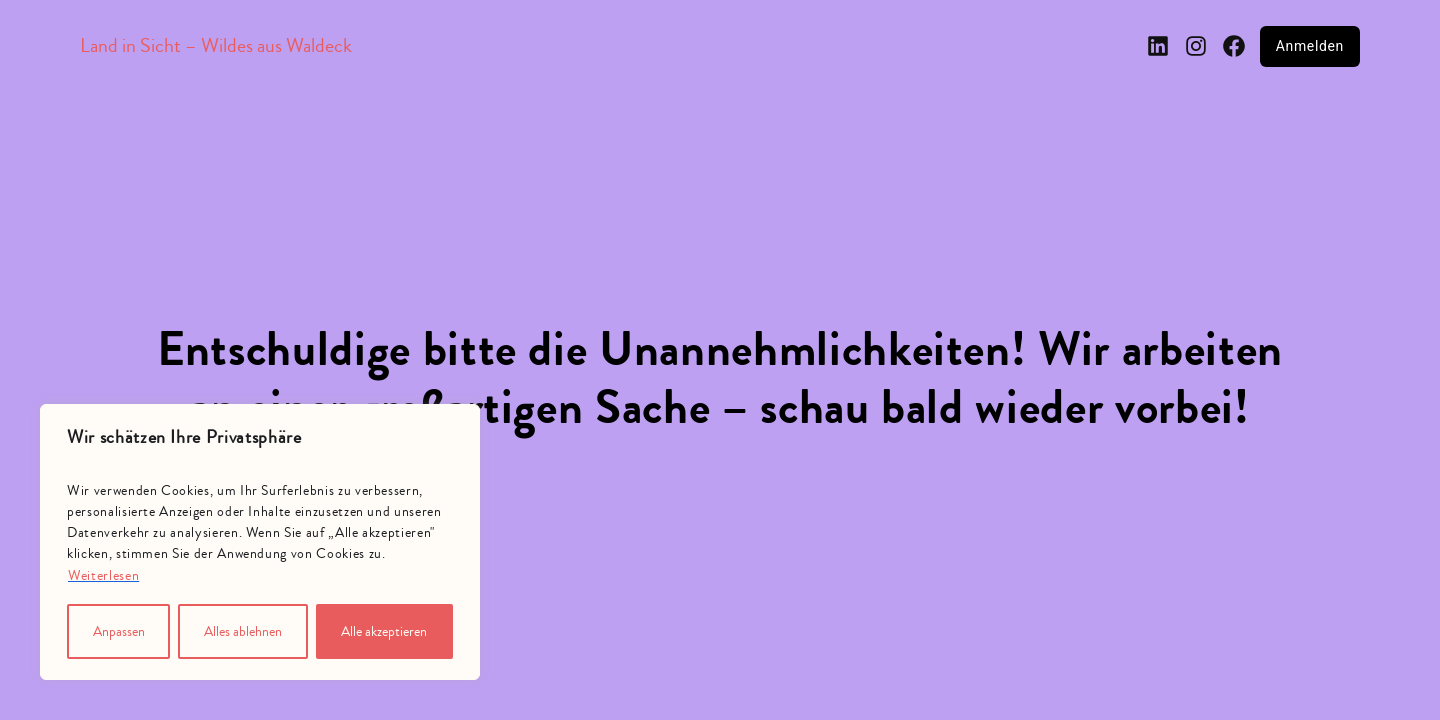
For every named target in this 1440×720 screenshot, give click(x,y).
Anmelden (1310, 46)
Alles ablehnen (243, 632)
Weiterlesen (103, 576)
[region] (260, 542)
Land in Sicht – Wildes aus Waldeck (216, 45)
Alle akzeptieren (384, 632)
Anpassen (119, 632)
